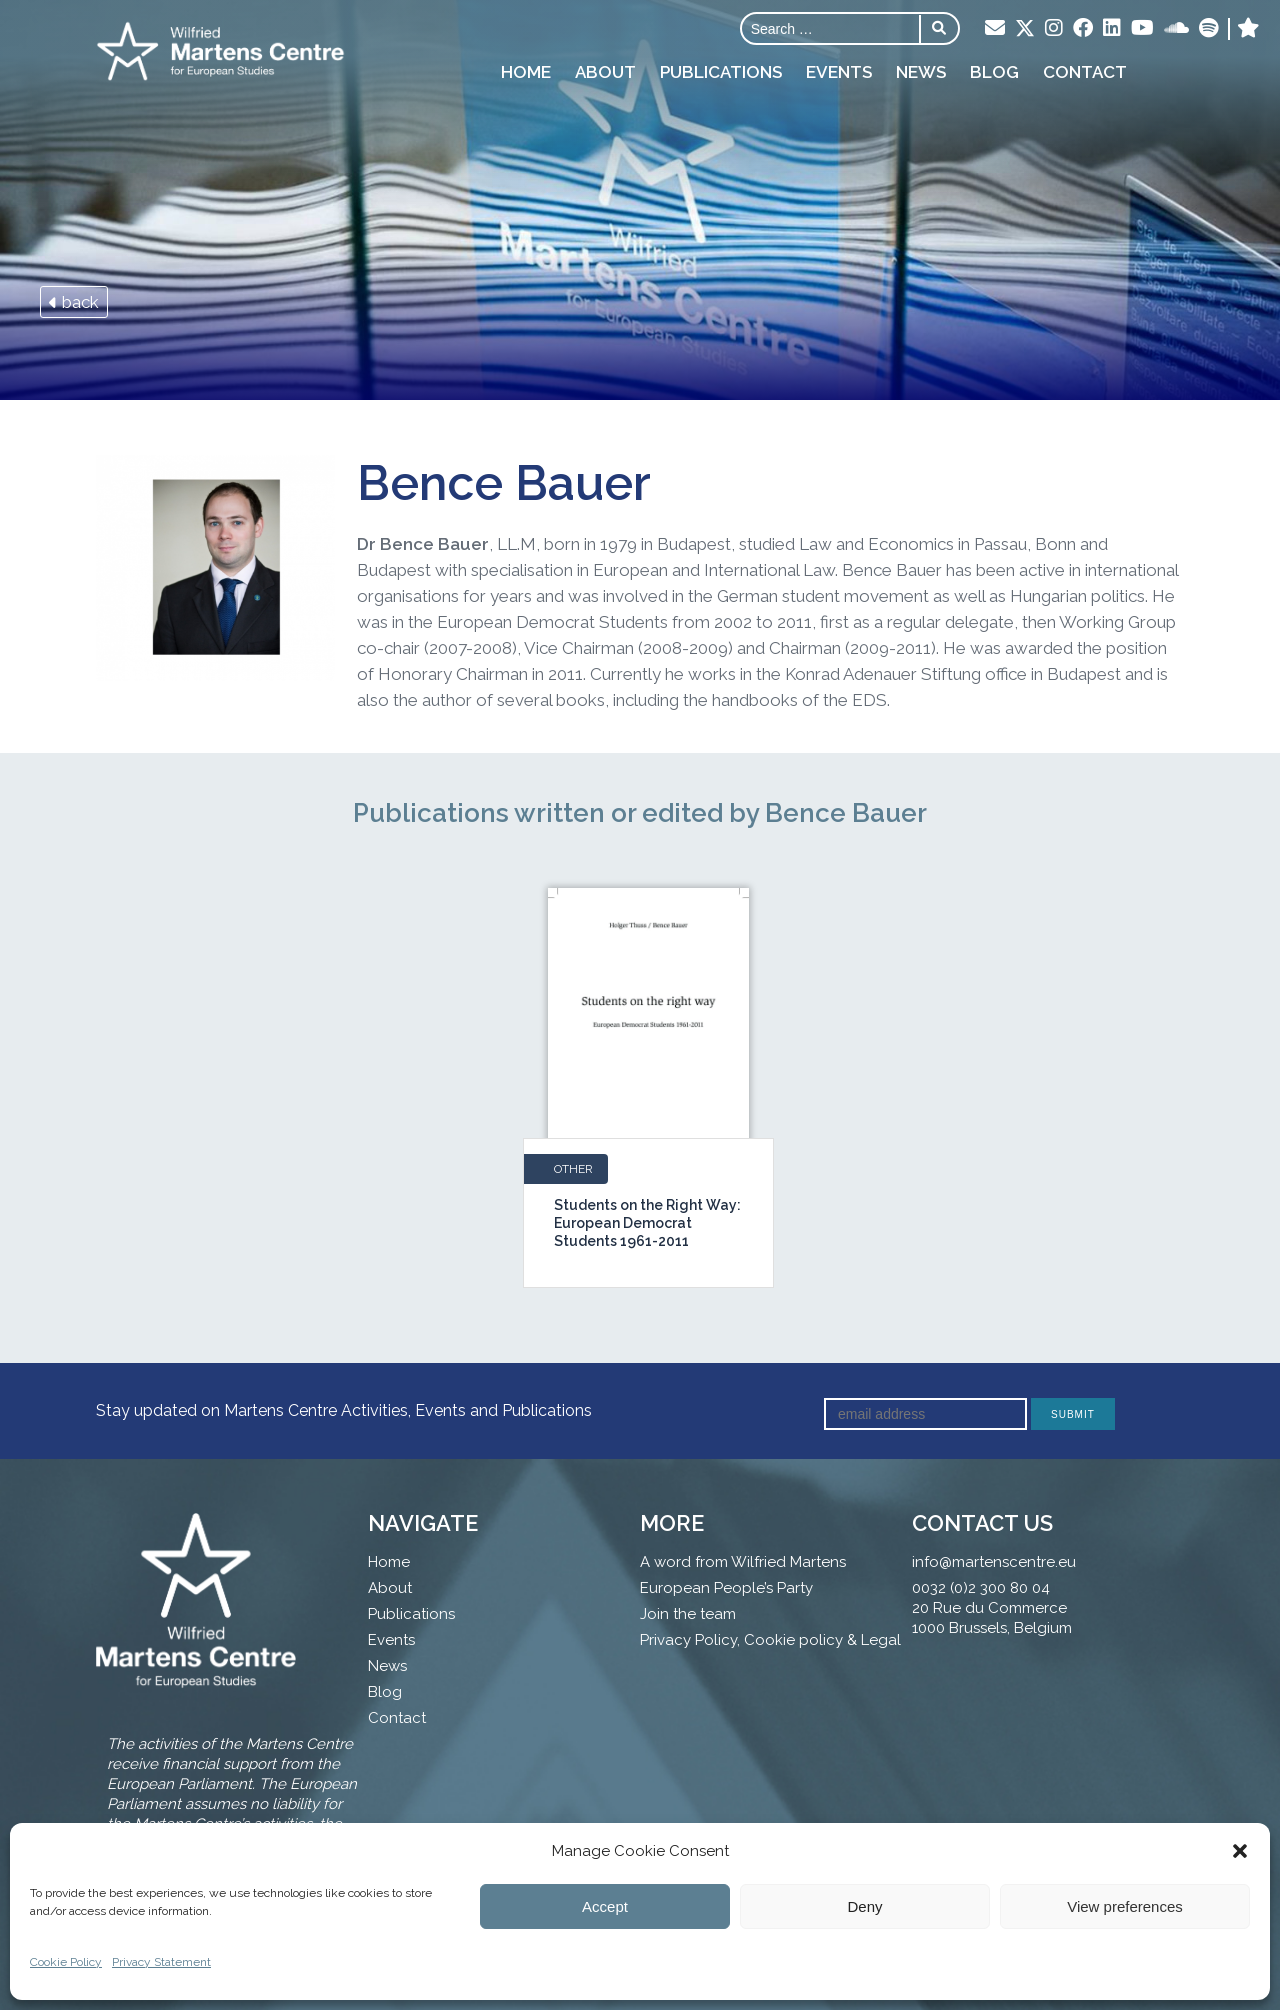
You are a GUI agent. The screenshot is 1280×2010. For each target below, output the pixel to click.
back (74, 302)
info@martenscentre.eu (994, 1562)
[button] (1240, 1851)
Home (526, 72)
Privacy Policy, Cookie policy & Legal (770, 1640)
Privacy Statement (161, 1962)
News (921, 72)
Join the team (688, 1614)
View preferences (1125, 1906)
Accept (605, 1906)
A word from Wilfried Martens (743, 1562)
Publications (721, 72)
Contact (1085, 72)
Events (839, 72)
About (605, 72)
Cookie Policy (66, 1962)
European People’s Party (726, 1588)
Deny (864, 1906)
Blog (994, 72)
